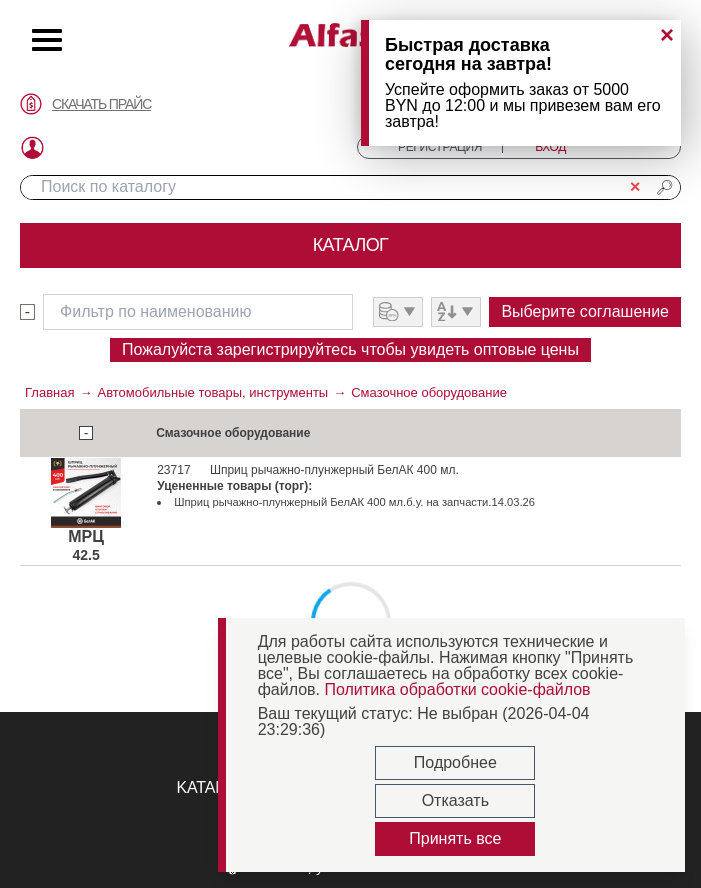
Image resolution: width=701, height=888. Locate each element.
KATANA (206, 787)
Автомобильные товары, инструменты (212, 392)
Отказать (455, 800)
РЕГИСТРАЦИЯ (440, 147)
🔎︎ (665, 187)
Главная (49, 392)
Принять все (455, 838)
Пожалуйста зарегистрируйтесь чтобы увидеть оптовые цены (350, 349)
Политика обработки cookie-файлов (457, 689)
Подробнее (455, 762)
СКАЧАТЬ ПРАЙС (101, 104)
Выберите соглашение (585, 311)
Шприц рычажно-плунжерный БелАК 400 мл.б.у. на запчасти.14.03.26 (354, 502)
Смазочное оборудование (429, 392)
